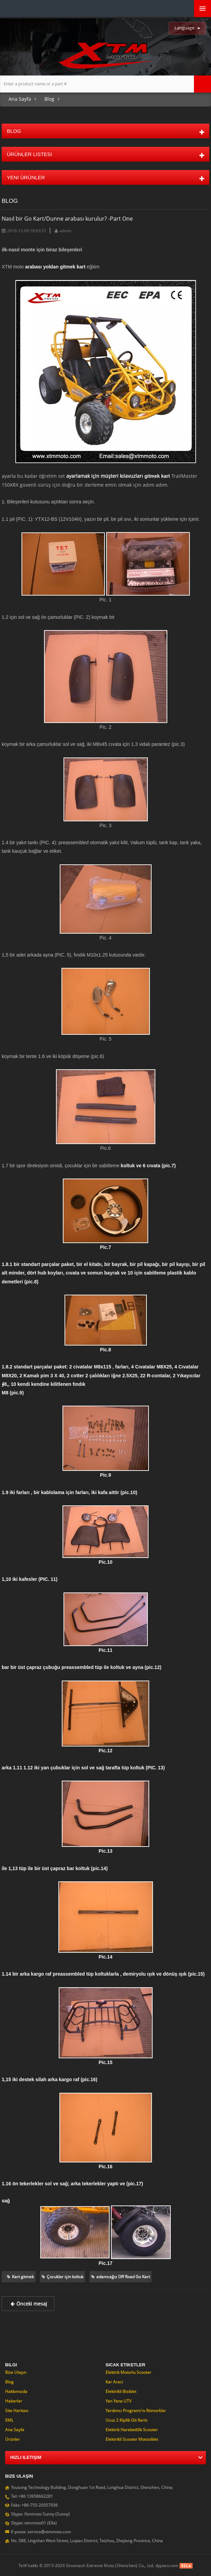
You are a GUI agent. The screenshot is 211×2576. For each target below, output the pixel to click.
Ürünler (12, 2439)
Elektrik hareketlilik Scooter (132, 2430)
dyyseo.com (167, 2565)
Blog (49, 99)
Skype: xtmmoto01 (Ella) (34, 2523)
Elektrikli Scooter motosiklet (132, 2439)
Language (184, 28)
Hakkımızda (16, 2391)
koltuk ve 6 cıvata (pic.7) (148, 1165)
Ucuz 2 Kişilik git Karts (126, 2420)
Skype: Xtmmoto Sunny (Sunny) (40, 2514)
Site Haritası (16, 2410)
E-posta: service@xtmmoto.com (41, 2532)
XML (9, 2420)
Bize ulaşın (15, 2372)
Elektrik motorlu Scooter (128, 2372)
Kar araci (114, 2382)
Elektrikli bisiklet (121, 2391)
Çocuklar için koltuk (62, 2277)
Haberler (13, 2401)
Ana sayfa (20, 99)
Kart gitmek (20, 2277)
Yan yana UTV (118, 2401)
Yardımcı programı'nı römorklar (136, 2410)
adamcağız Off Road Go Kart (120, 2277)
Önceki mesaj (28, 2303)
